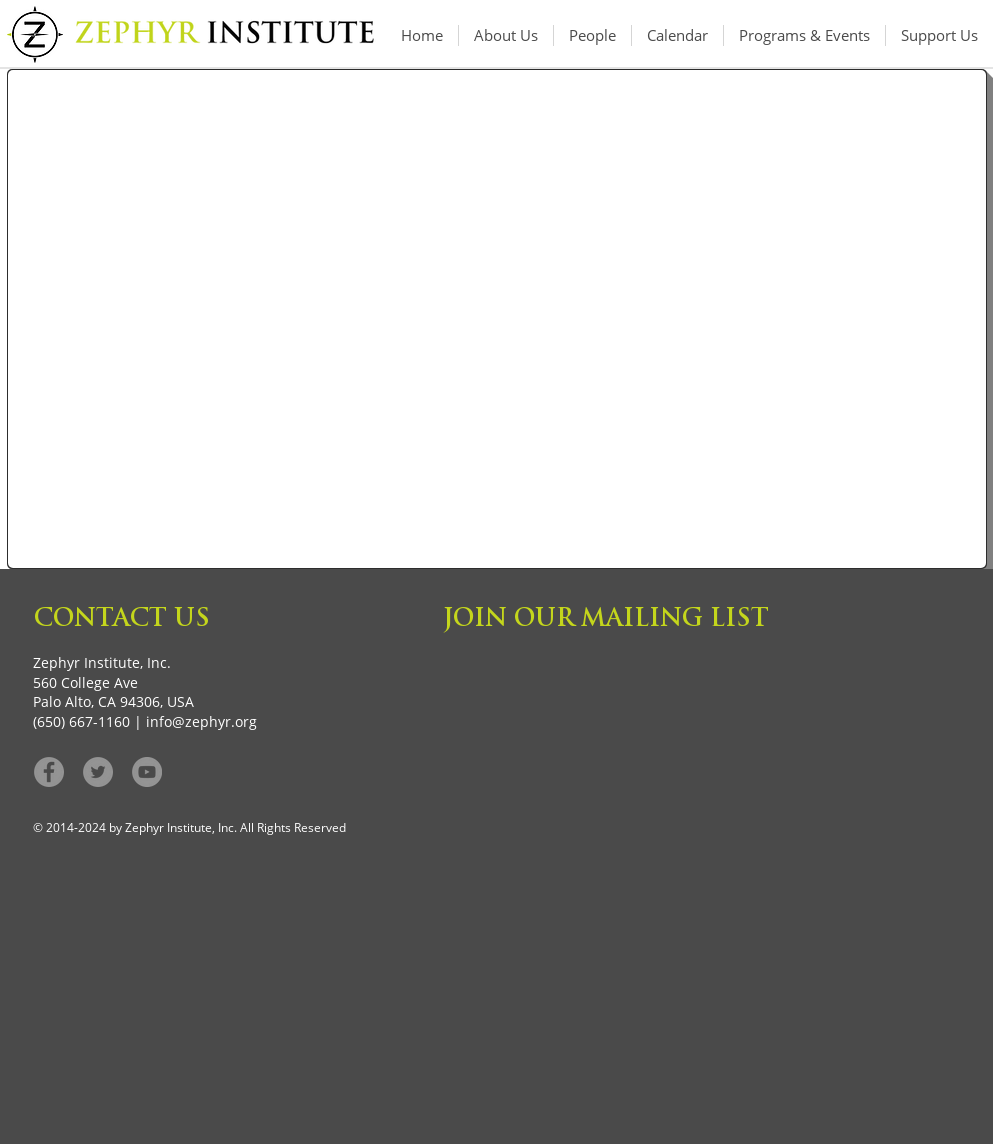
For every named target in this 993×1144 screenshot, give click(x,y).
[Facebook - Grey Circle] (49, 772)
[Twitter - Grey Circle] (98, 772)
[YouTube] (147, 772)
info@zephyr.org (201, 721)
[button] (804, 35)
